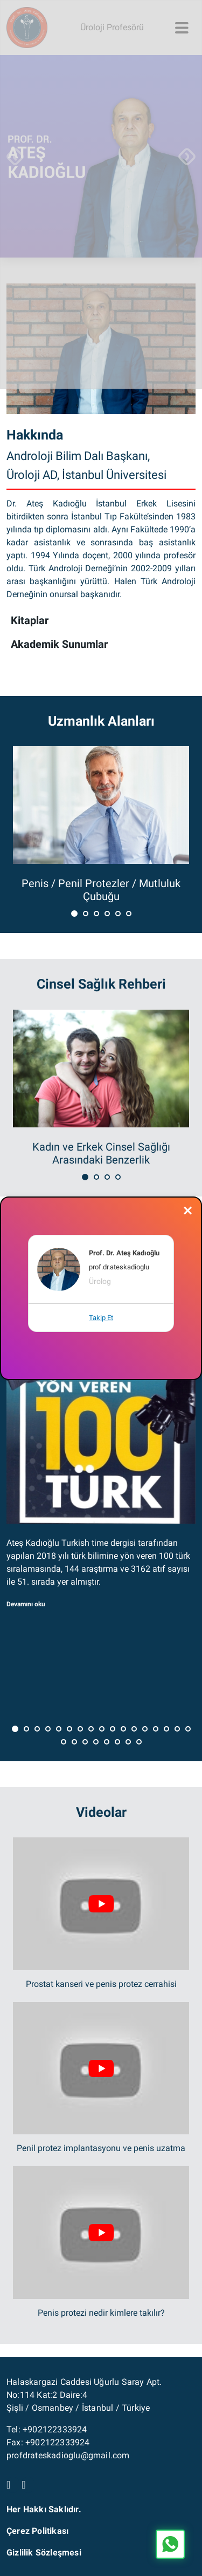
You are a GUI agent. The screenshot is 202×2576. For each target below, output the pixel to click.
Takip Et (101, 1318)
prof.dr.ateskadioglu (119, 1267)
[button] (74, 913)
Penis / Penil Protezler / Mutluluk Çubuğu (101, 890)
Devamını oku (25, 1604)
